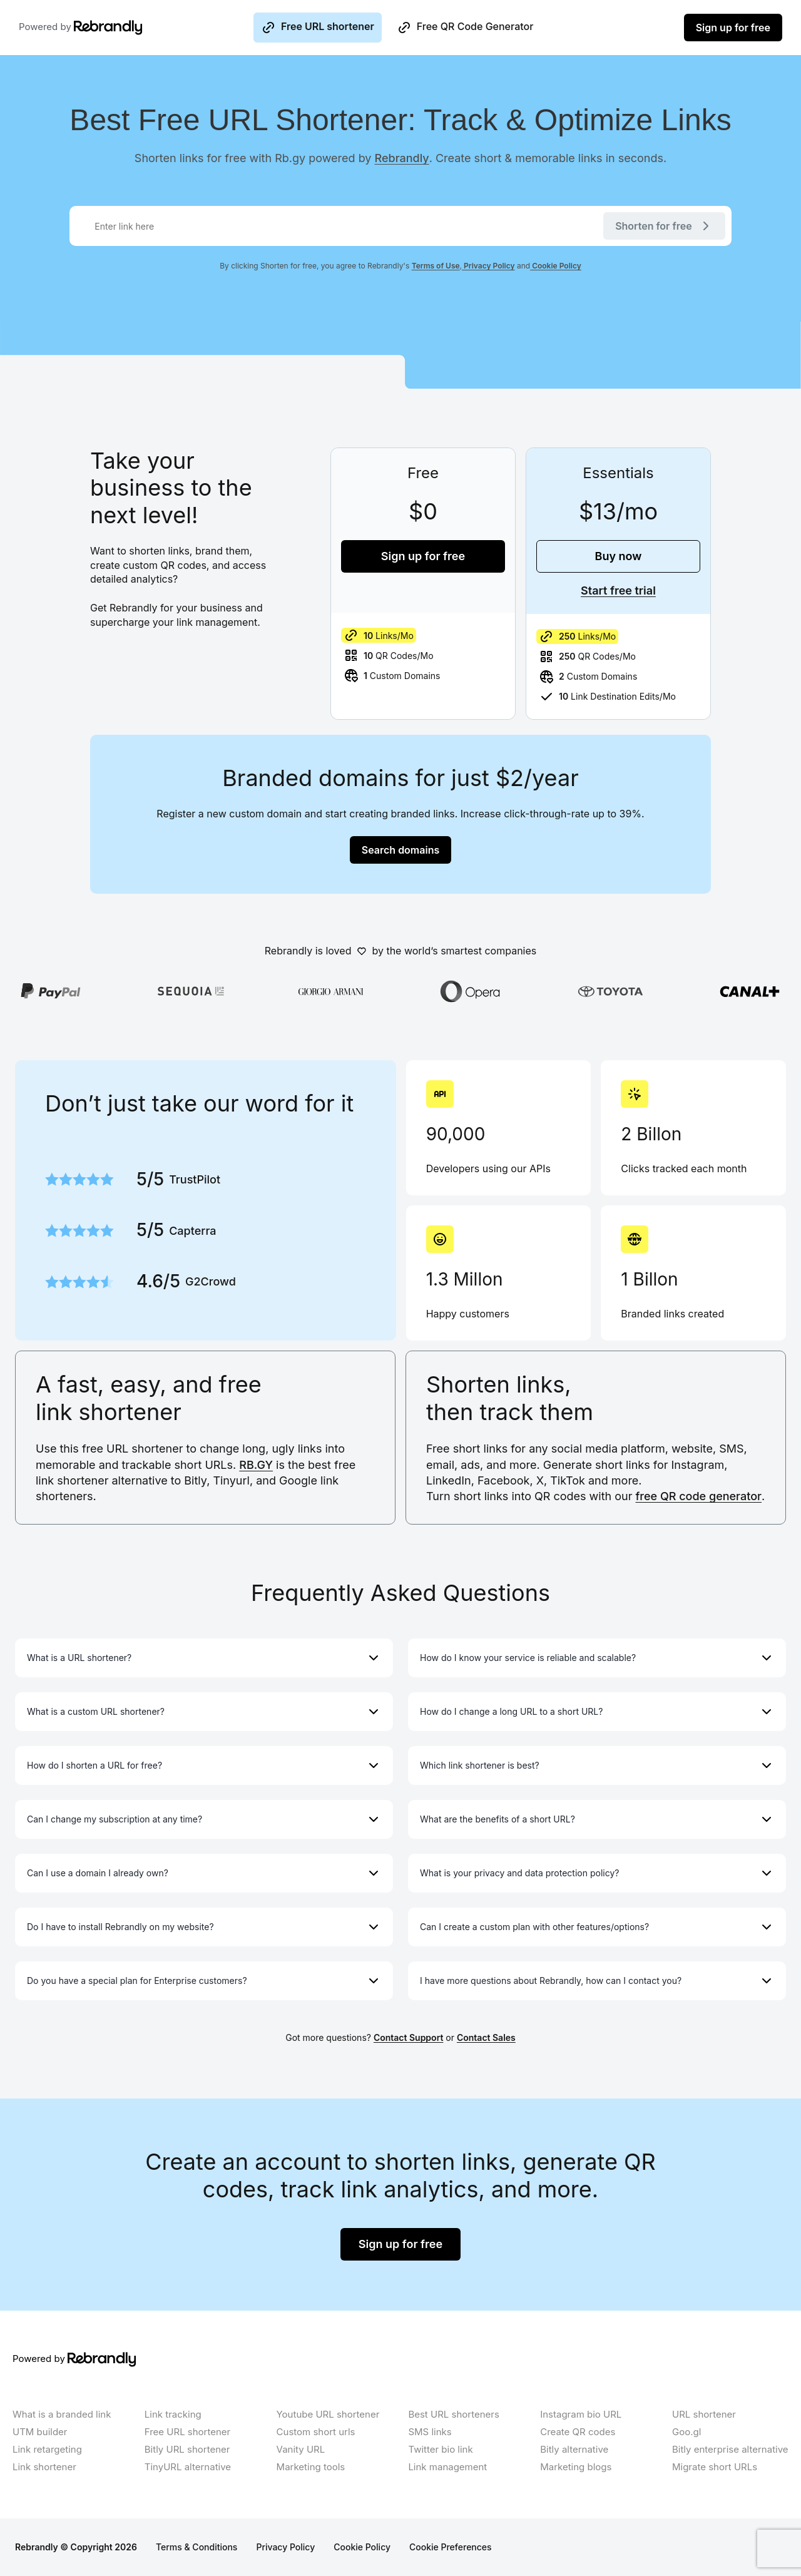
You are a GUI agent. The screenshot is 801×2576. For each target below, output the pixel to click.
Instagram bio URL (580, 2414)
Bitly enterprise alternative (730, 2449)
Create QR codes (577, 2432)
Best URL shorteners (453, 2414)
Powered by (65, 27)
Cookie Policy (555, 265)
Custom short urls (316, 2432)
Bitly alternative (574, 2449)
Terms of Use (436, 265)
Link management (447, 2467)
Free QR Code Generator (465, 27)
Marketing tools (311, 2467)
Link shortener (44, 2467)
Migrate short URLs (714, 2467)
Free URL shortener (317, 27)
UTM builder (40, 2432)
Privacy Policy (488, 265)
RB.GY (256, 1464)
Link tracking (173, 2414)
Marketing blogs (575, 2467)
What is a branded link (62, 2414)
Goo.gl (686, 2432)
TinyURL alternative (188, 2467)
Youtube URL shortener (328, 2414)
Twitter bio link (440, 2449)
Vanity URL (301, 2449)
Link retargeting (47, 2449)
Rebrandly (402, 158)
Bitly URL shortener (187, 2449)
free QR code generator (699, 1496)
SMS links (429, 2432)
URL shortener (704, 2414)
